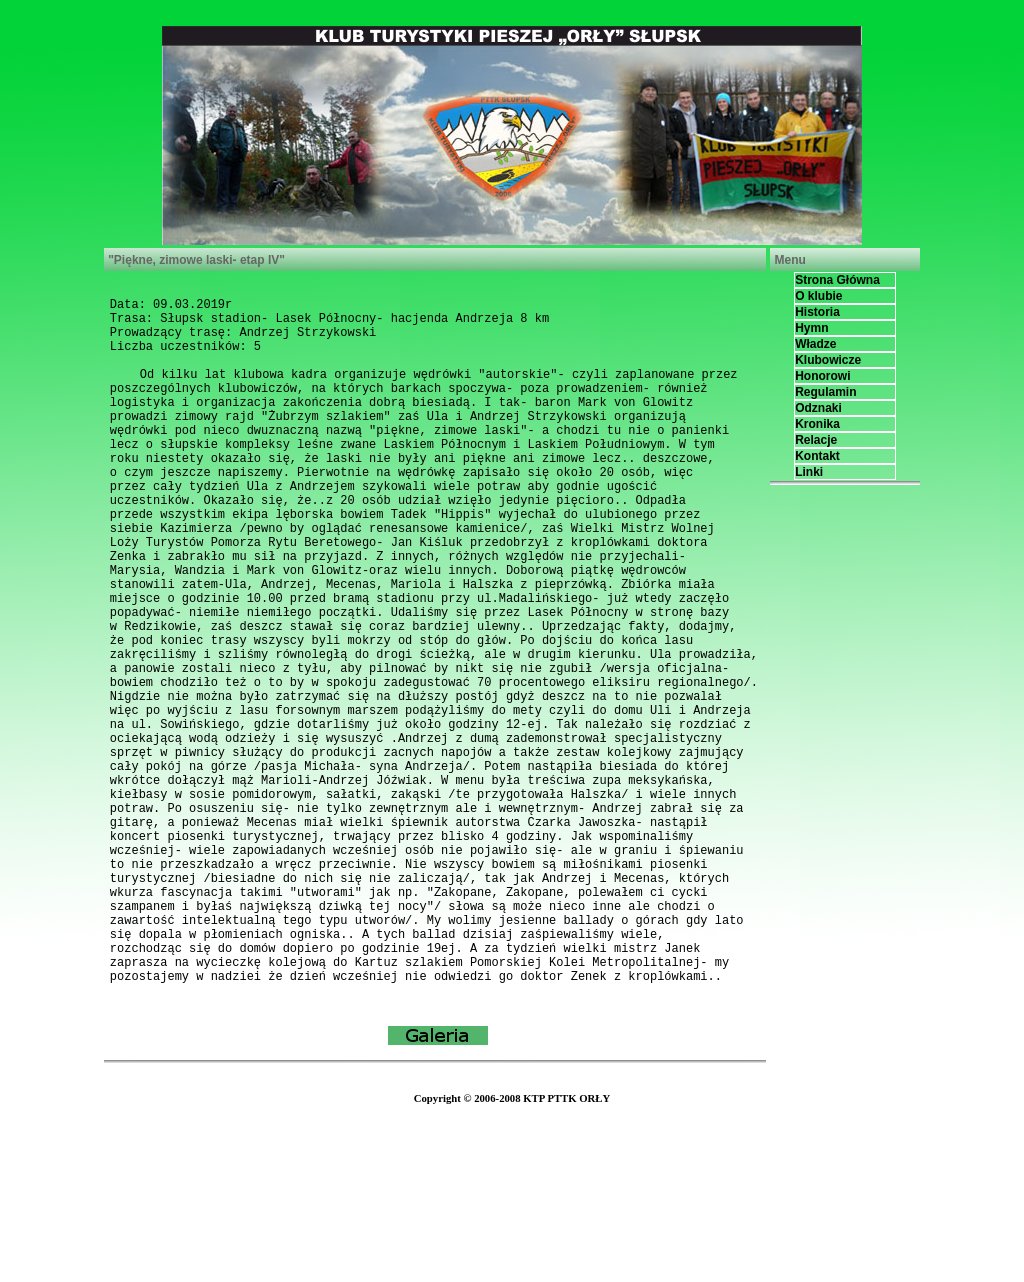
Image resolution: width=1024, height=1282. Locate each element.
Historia (817, 312)
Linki (809, 472)
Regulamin (825, 392)
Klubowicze (828, 360)
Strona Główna (837, 280)
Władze (815, 344)
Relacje (816, 440)
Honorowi (822, 376)
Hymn (811, 328)
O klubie (818, 296)
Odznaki (818, 408)
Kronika (817, 424)
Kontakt (817, 456)
